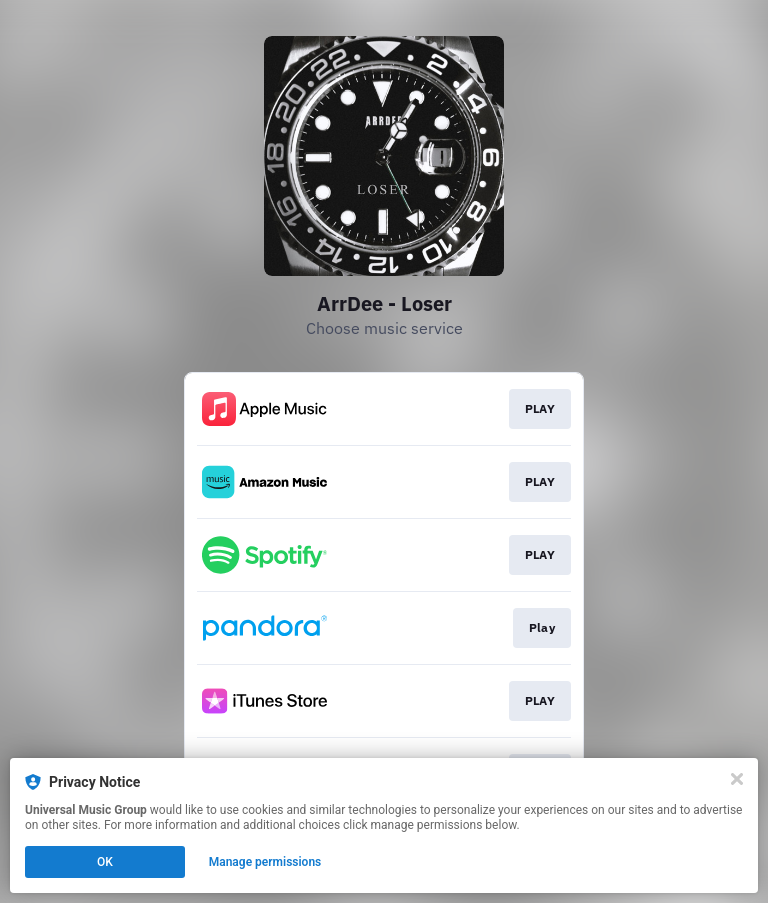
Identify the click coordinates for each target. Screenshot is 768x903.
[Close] (737, 779)
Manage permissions (265, 862)
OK (105, 862)
